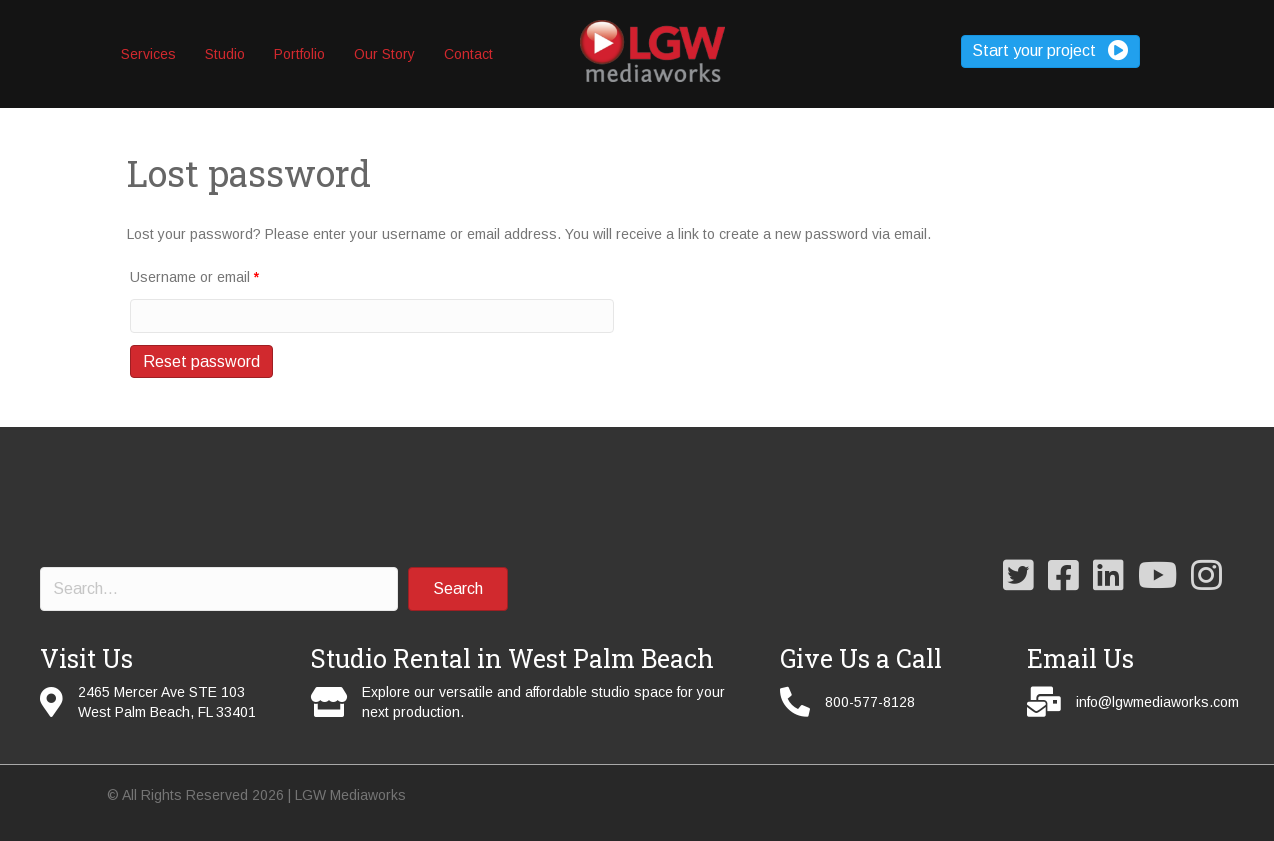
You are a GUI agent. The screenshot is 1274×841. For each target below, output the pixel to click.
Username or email (194, 277)
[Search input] (219, 589)
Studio (225, 54)
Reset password (201, 361)
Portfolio (299, 54)
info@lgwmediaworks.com (1157, 702)
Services (148, 54)
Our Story (384, 54)
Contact (468, 54)
